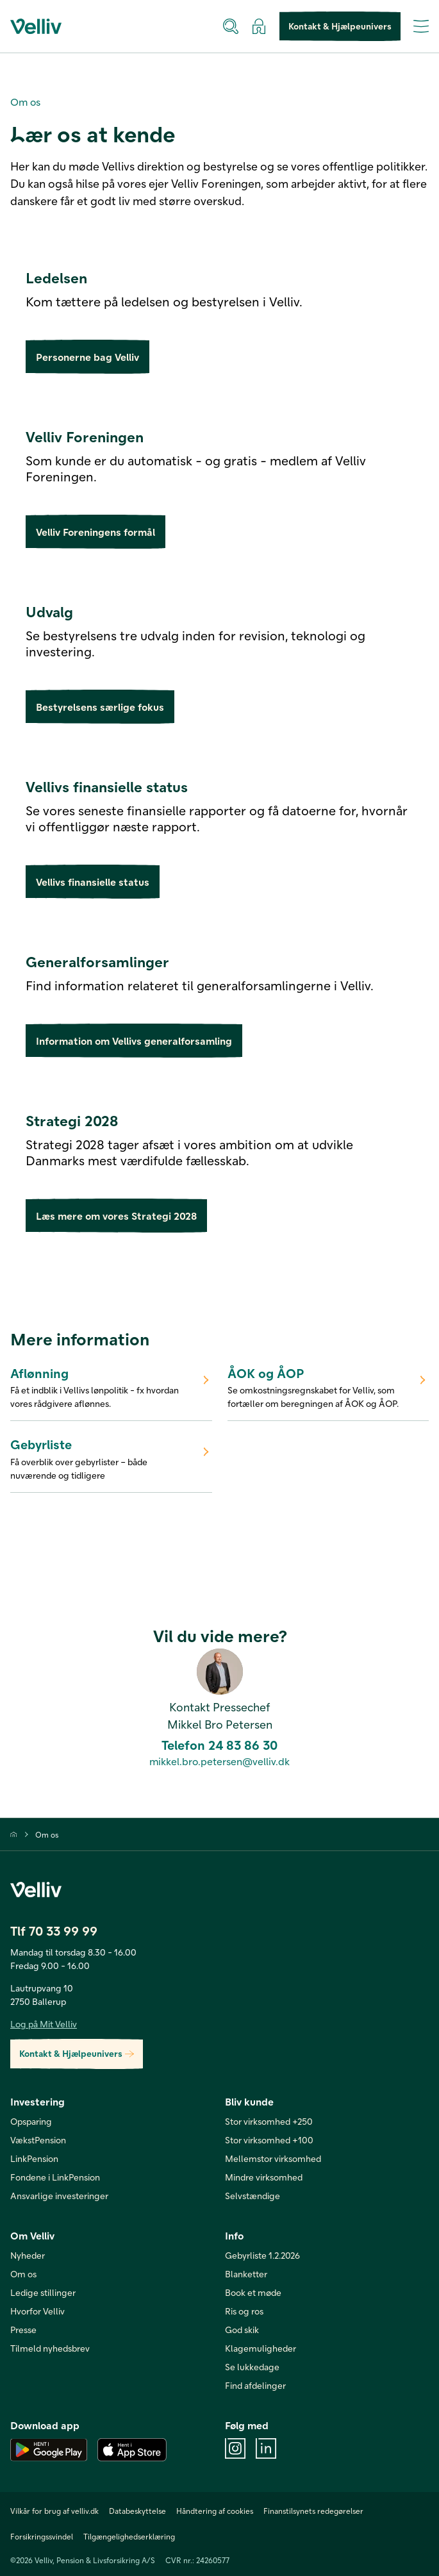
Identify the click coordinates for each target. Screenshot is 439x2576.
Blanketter (246, 2273)
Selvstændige (252, 2195)
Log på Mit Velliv (43, 2023)
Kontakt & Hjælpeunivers (340, 26)
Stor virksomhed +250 (269, 2121)
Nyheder (27, 2255)
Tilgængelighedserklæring (129, 2536)
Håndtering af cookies (214, 2510)
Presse (23, 2329)
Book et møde (253, 2292)
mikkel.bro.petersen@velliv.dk (219, 1761)
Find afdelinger (255, 2385)
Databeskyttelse (137, 2510)
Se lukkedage (252, 2366)
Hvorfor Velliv (37, 2311)
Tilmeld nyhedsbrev (50, 2348)
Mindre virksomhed (263, 2177)
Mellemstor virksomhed (273, 2158)
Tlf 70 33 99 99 (53, 1930)
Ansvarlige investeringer (59, 2195)
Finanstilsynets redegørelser (313, 2510)
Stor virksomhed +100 (269, 2139)
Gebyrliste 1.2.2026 (262, 2255)
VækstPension (38, 2139)
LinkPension (34, 2158)
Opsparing (31, 2121)
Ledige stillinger (43, 2292)
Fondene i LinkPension (55, 2177)
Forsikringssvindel (41, 2536)
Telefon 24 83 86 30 (219, 1744)
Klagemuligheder (260, 2348)
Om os (46, 1834)
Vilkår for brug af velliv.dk (54, 2510)
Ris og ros (244, 2311)
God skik (242, 2329)
